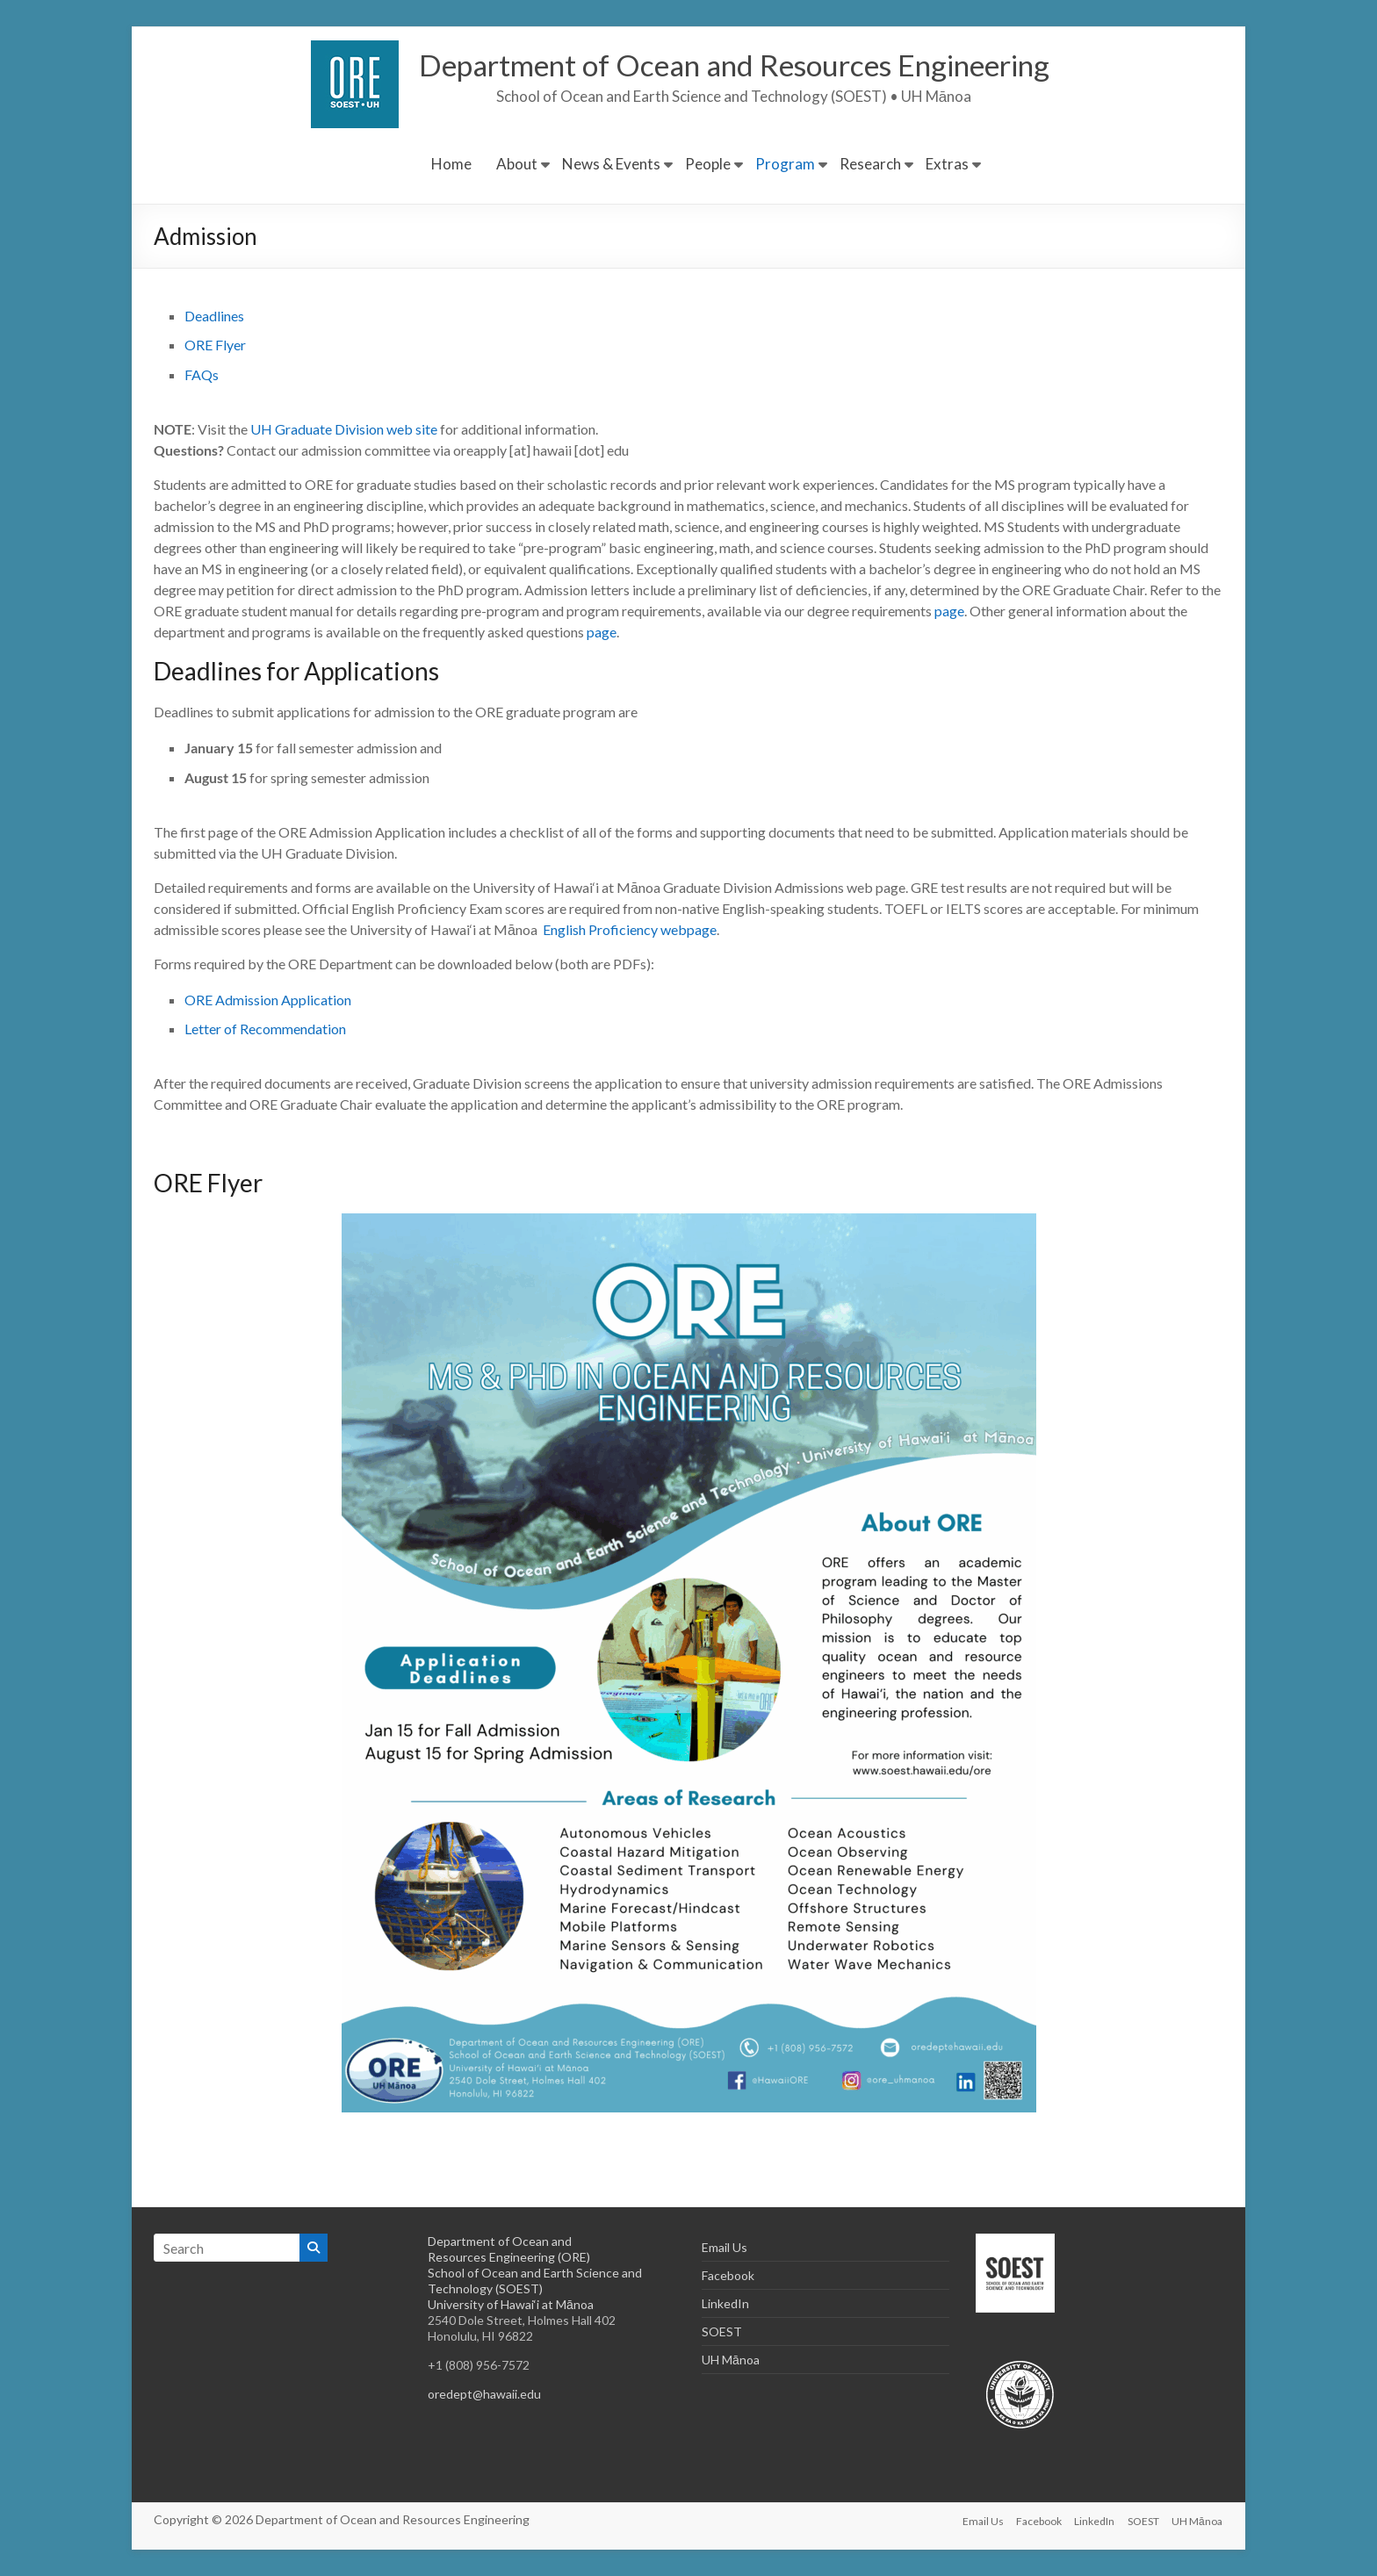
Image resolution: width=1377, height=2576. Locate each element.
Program (785, 164)
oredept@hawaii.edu (484, 2393)
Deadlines (214, 315)
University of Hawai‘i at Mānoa (511, 2304)
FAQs (201, 374)
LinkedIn (725, 2303)
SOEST (722, 2331)
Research (870, 164)
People (708, 164)
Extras (947, 164)
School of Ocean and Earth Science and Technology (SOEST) (535, 2280)
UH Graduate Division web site (343, 429)
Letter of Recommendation (265, 1028)
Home (451, 164)
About (516, 164)
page (949, 610)
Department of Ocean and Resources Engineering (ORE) (509, 2249)
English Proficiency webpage (630, 929)
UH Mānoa (731, 2359)
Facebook (728, 2275)
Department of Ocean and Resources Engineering (733, 65)
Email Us (724, 2247)
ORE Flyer (215, 344)
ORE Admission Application (269, 999)
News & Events (611, 164)
